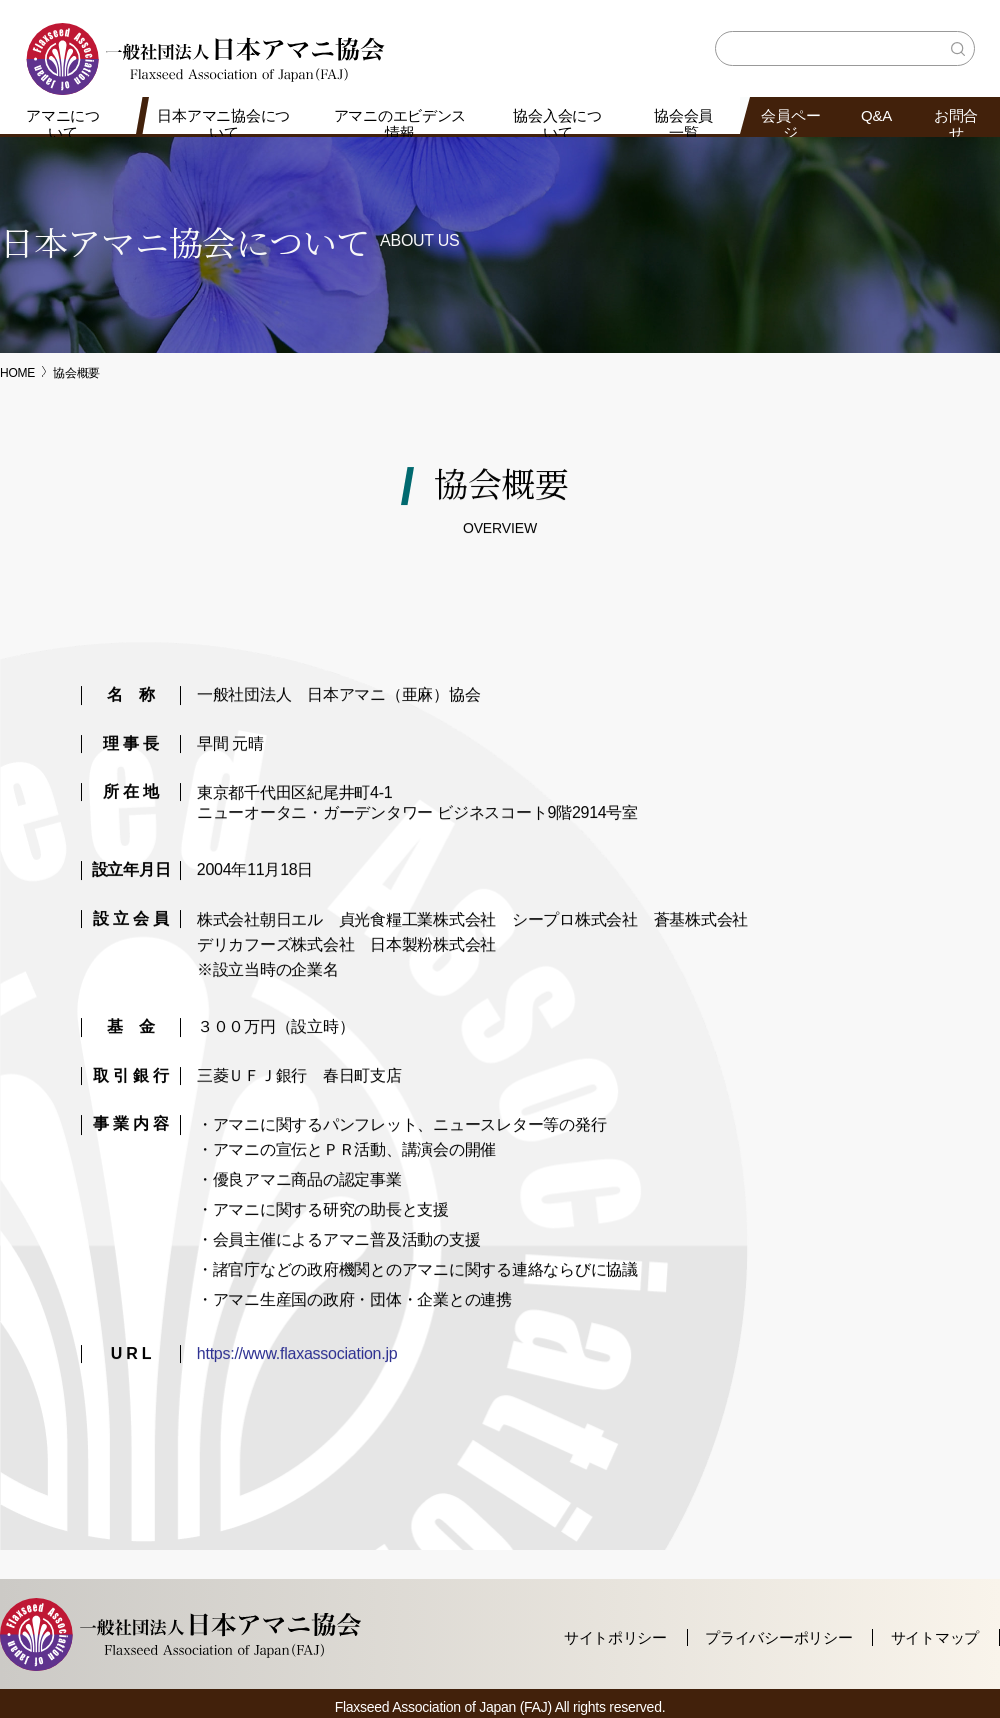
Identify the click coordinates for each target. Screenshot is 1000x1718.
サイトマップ (935, 1637)
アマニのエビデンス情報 (399, 124)
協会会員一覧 (683, 124)
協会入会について (557, 124)
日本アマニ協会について (223, 124)
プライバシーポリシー (778, 1637)
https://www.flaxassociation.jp (297, 1353)
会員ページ (790, 124)
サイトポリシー (615, 1637)
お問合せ (956, 124)
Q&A (876, 115)
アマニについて (63, 124)
